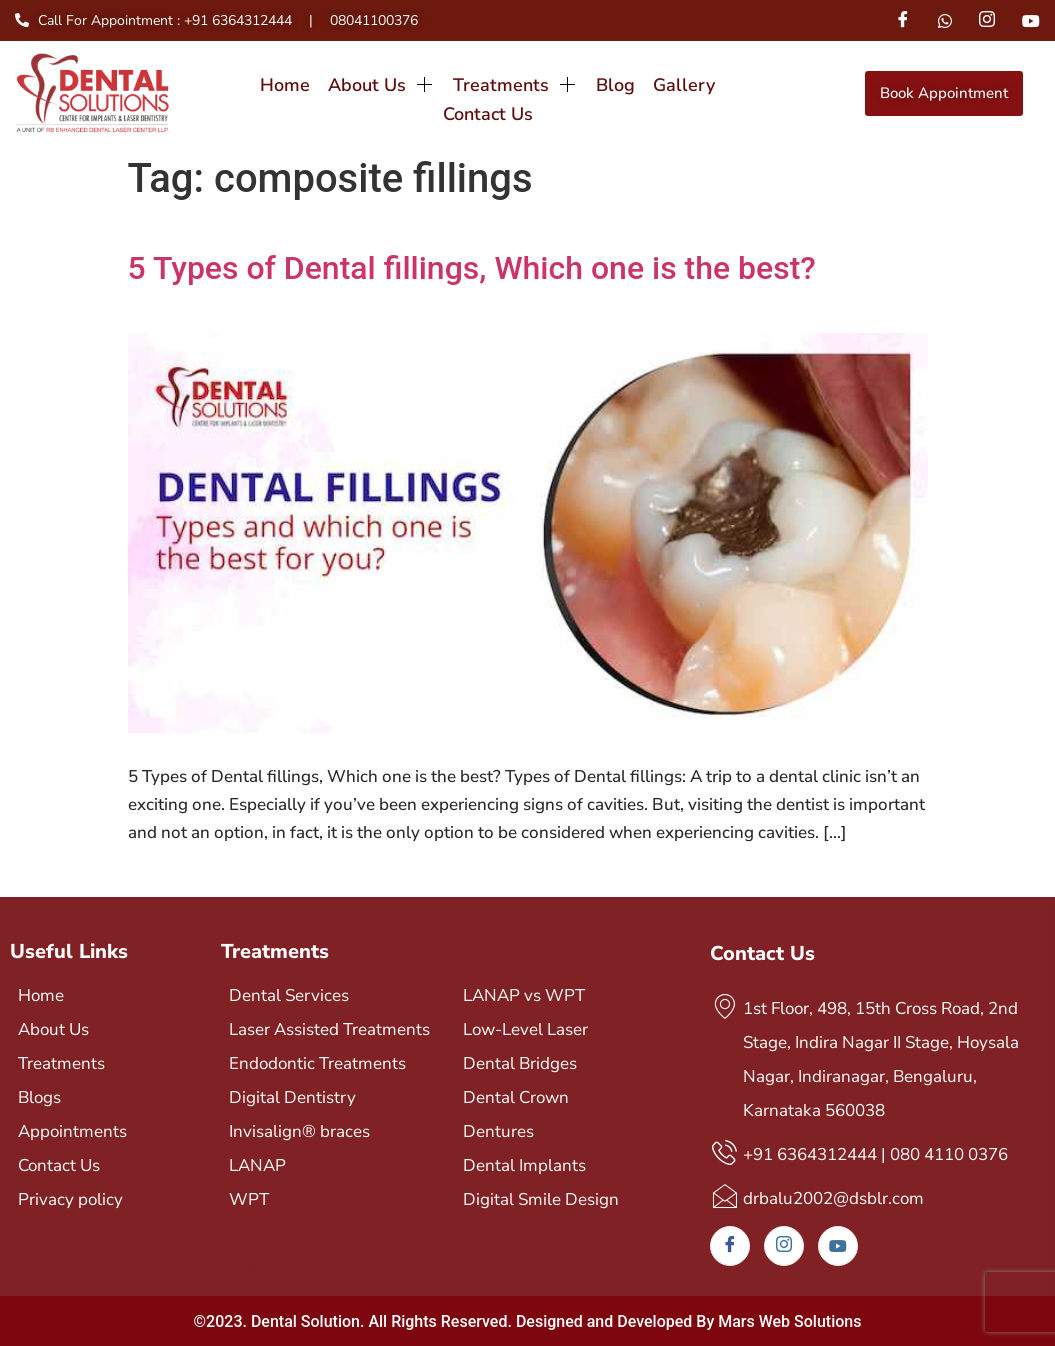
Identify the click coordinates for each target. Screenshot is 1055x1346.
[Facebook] (902, 20)
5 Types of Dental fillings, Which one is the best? (472, 268)
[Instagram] (987, 20)
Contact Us (722, 93)
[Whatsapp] (945, 20)
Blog (561, 93)
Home (234, 93)
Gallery (629, 93)
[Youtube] (1031, 20)
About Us (329, 93)
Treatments (462, 93)
